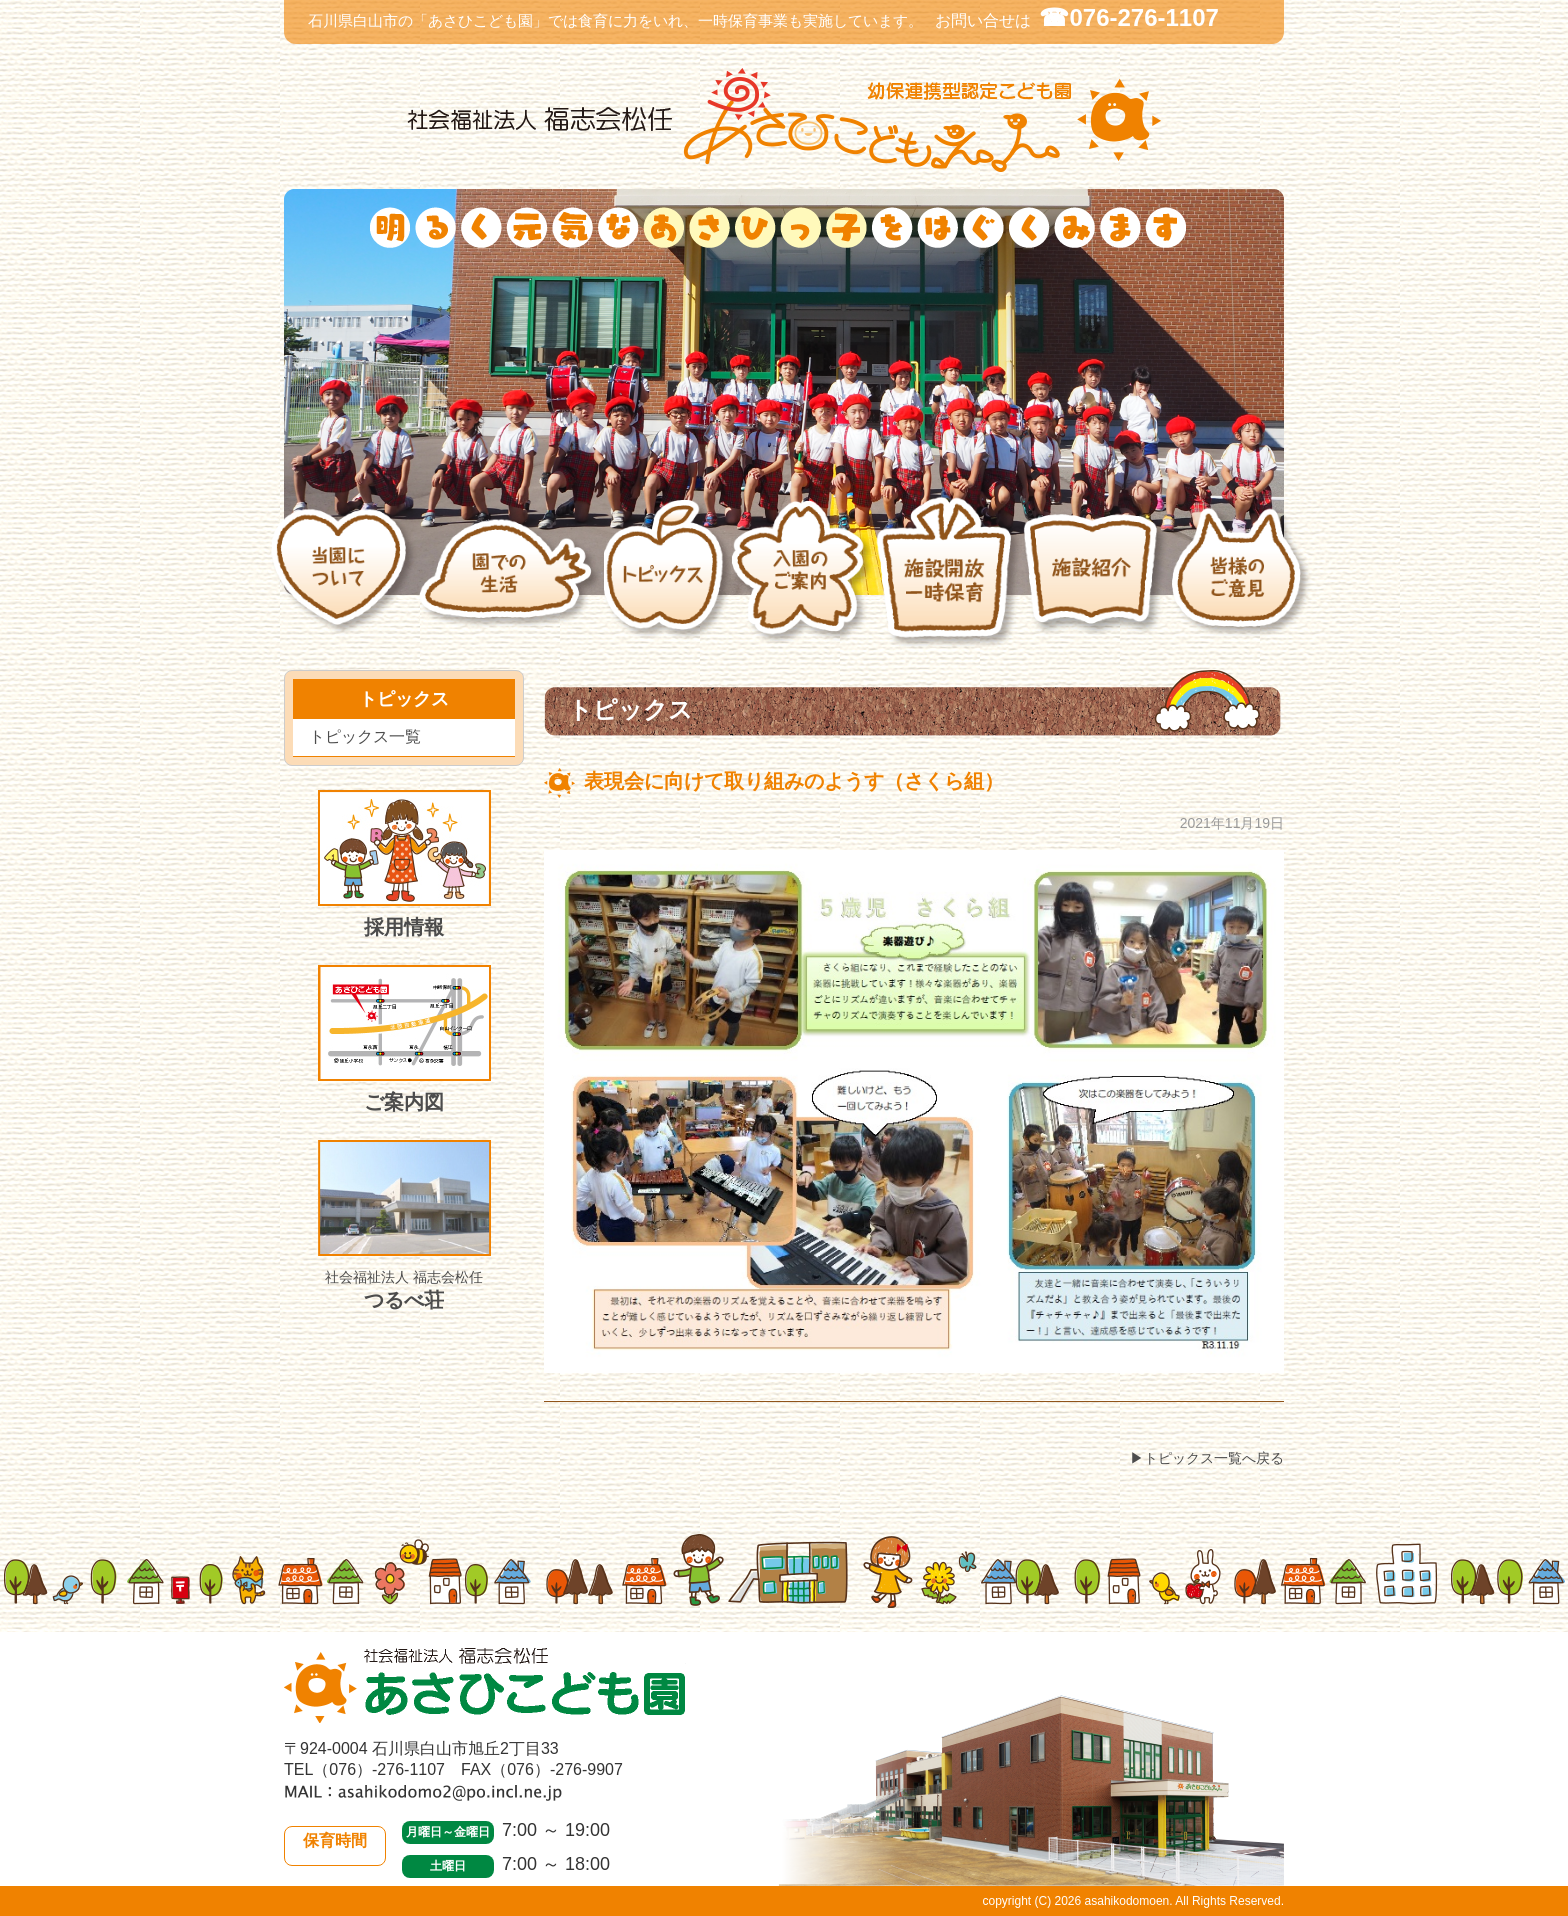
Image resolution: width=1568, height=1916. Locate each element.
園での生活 (510, 582)
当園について (344, 582)
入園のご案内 (802, 583)
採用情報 (404, 864)
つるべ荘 (404, 1225)
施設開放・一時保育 (948, 582)
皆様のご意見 (1242, 583)
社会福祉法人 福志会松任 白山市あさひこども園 (784, 120)
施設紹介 (1096, 582)
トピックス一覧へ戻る (1214, 1458)
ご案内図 (404, 1039)
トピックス (667, 583)
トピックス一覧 (365, 736)
